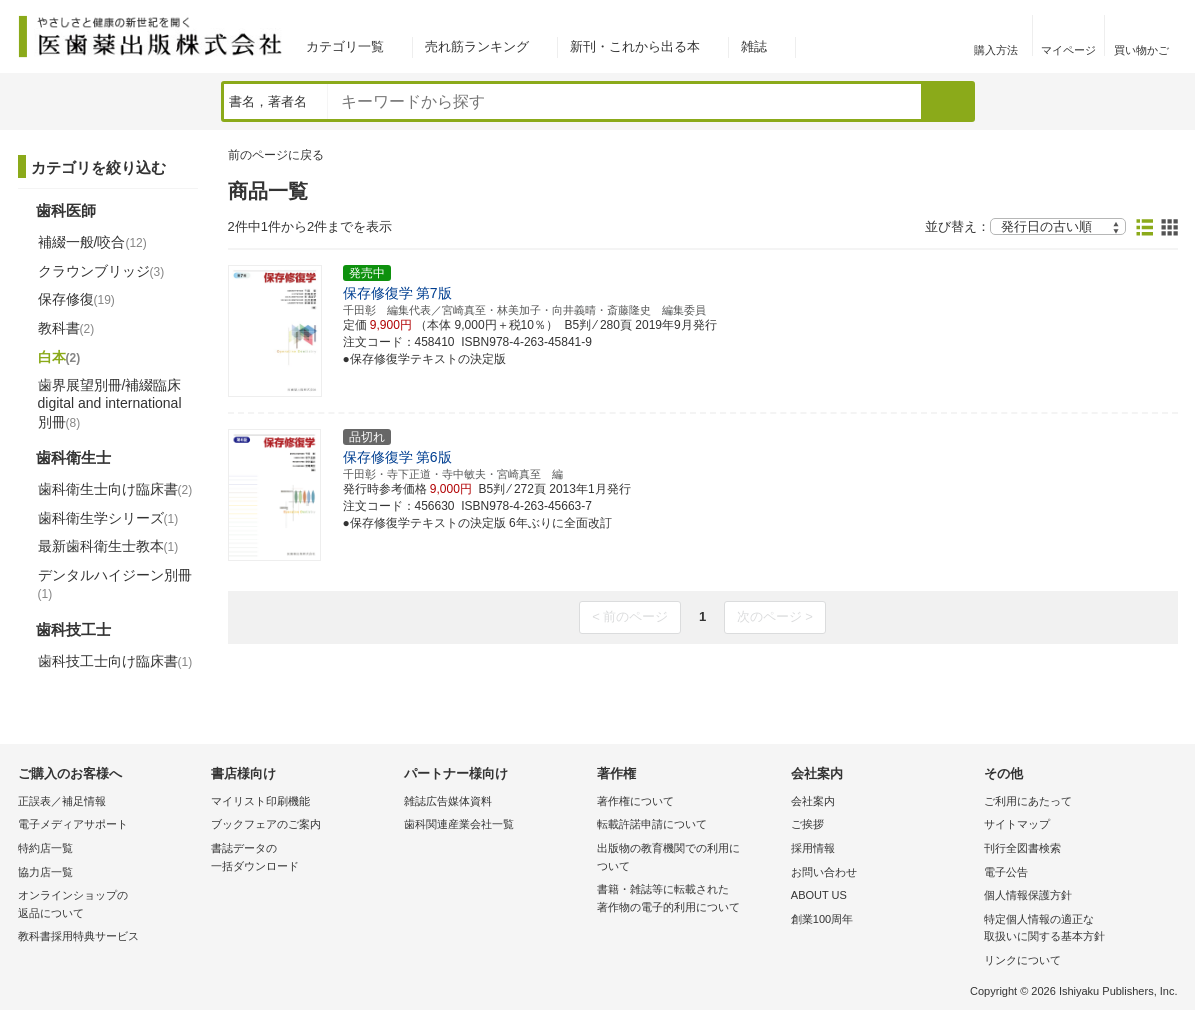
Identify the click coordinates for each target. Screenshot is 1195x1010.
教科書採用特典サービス (78, 936)
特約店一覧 (45, 848)
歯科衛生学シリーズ (108, 518)
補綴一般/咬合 (92, 242)
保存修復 (76, 299)
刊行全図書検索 (1022, 848)
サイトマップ (1017, 824)
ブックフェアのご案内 (266, 824)
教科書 (66, 328)
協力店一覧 (45, 872)
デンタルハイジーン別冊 (115, 584)
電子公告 (1006, 872)
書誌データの (302, 858)
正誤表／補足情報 (62, 801)
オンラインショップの (109, 905)
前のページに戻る (276, 155)
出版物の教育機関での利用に (688, 858)
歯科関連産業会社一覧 (459, 824)
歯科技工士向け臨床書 (115, 661)
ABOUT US (819, 895)
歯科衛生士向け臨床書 (115, 489)
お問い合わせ (824, 872)
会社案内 (813, 801)
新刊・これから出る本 (635, 46)
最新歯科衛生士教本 (108, 546)
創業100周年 (822, 919)
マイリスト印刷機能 (260, 801)
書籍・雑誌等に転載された (688, 899)
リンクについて (1022, 960)
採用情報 (813, 848)
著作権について (635, 801)
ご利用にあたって (1028, 801)
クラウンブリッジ (101, 271)
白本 (59, 357)
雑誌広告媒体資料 (448, 801)
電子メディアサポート (73, 824)
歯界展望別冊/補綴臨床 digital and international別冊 (110, 403)
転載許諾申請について (652, 824)
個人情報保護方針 (1028, 895)
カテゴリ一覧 (345, 46)
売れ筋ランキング (477, 46)
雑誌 (754, 46)
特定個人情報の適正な (1075, 929)
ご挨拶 (807, 824)
